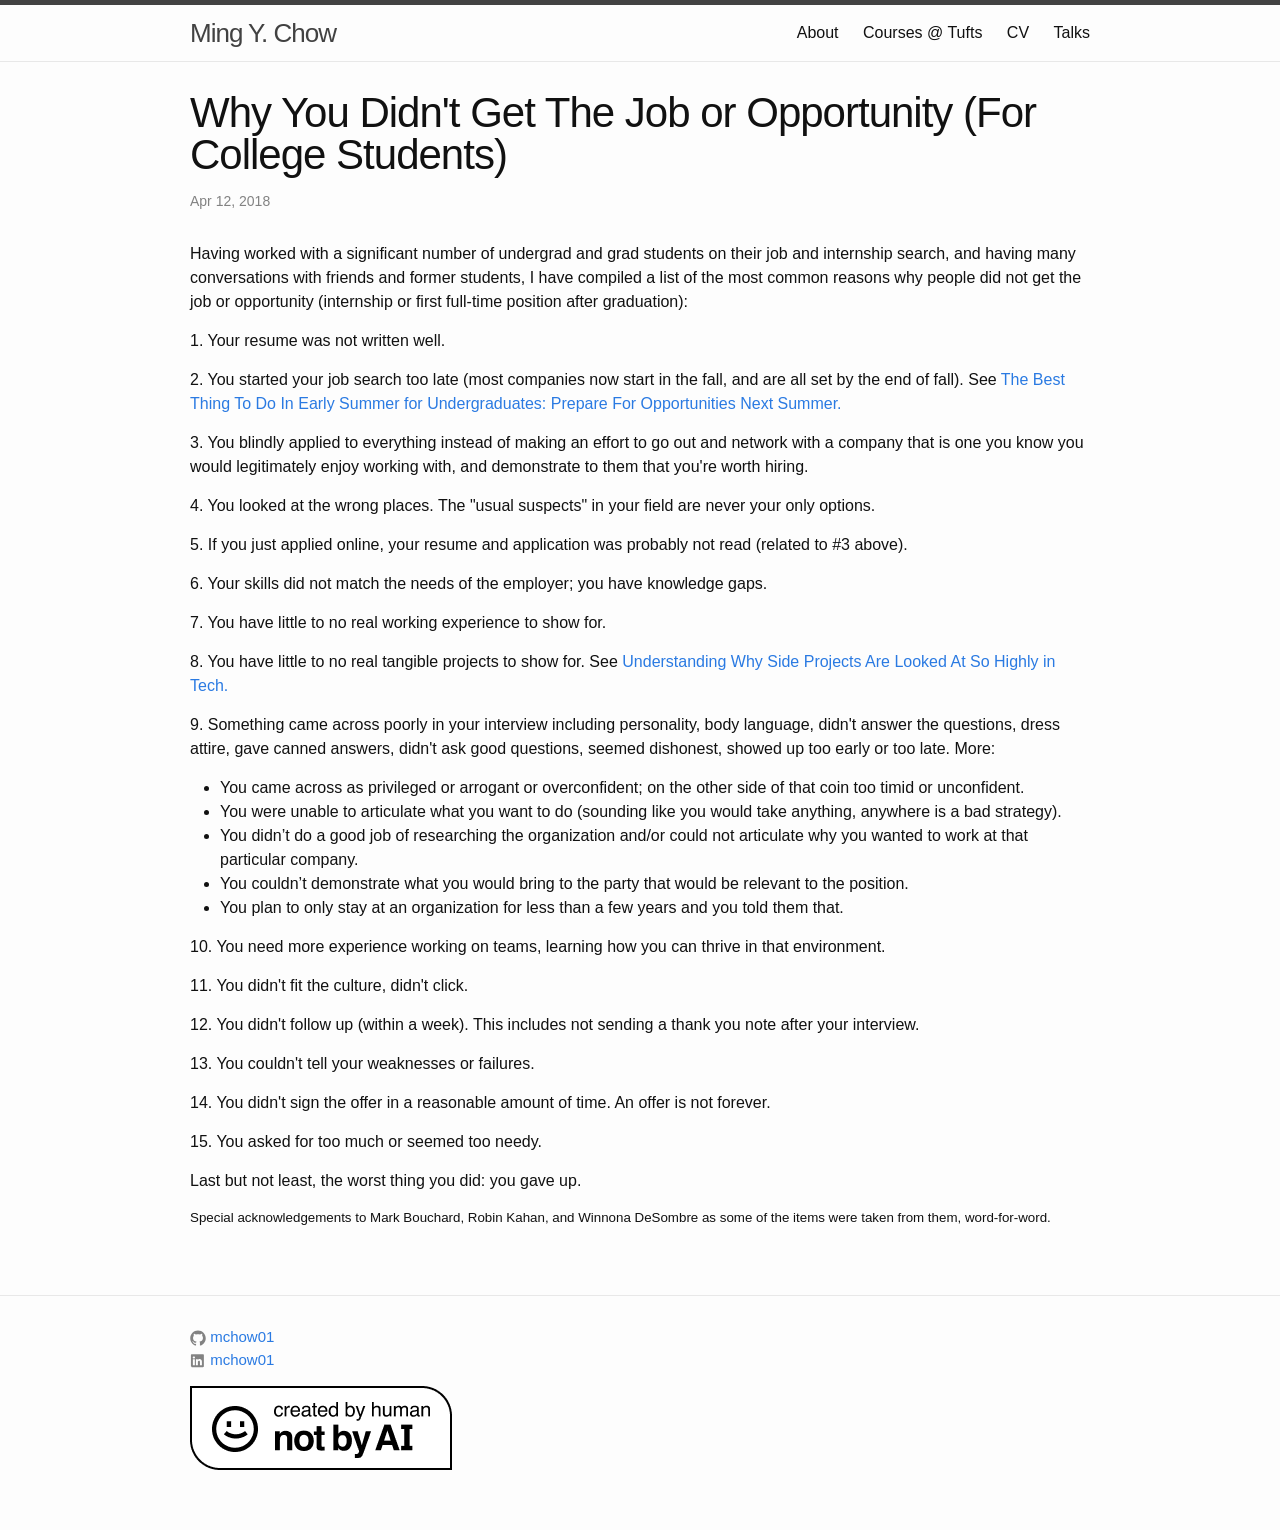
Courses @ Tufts (922, 32)
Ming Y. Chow (263, 33)
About (818, 32)
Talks (1072, 32)
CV (1018, 32)
